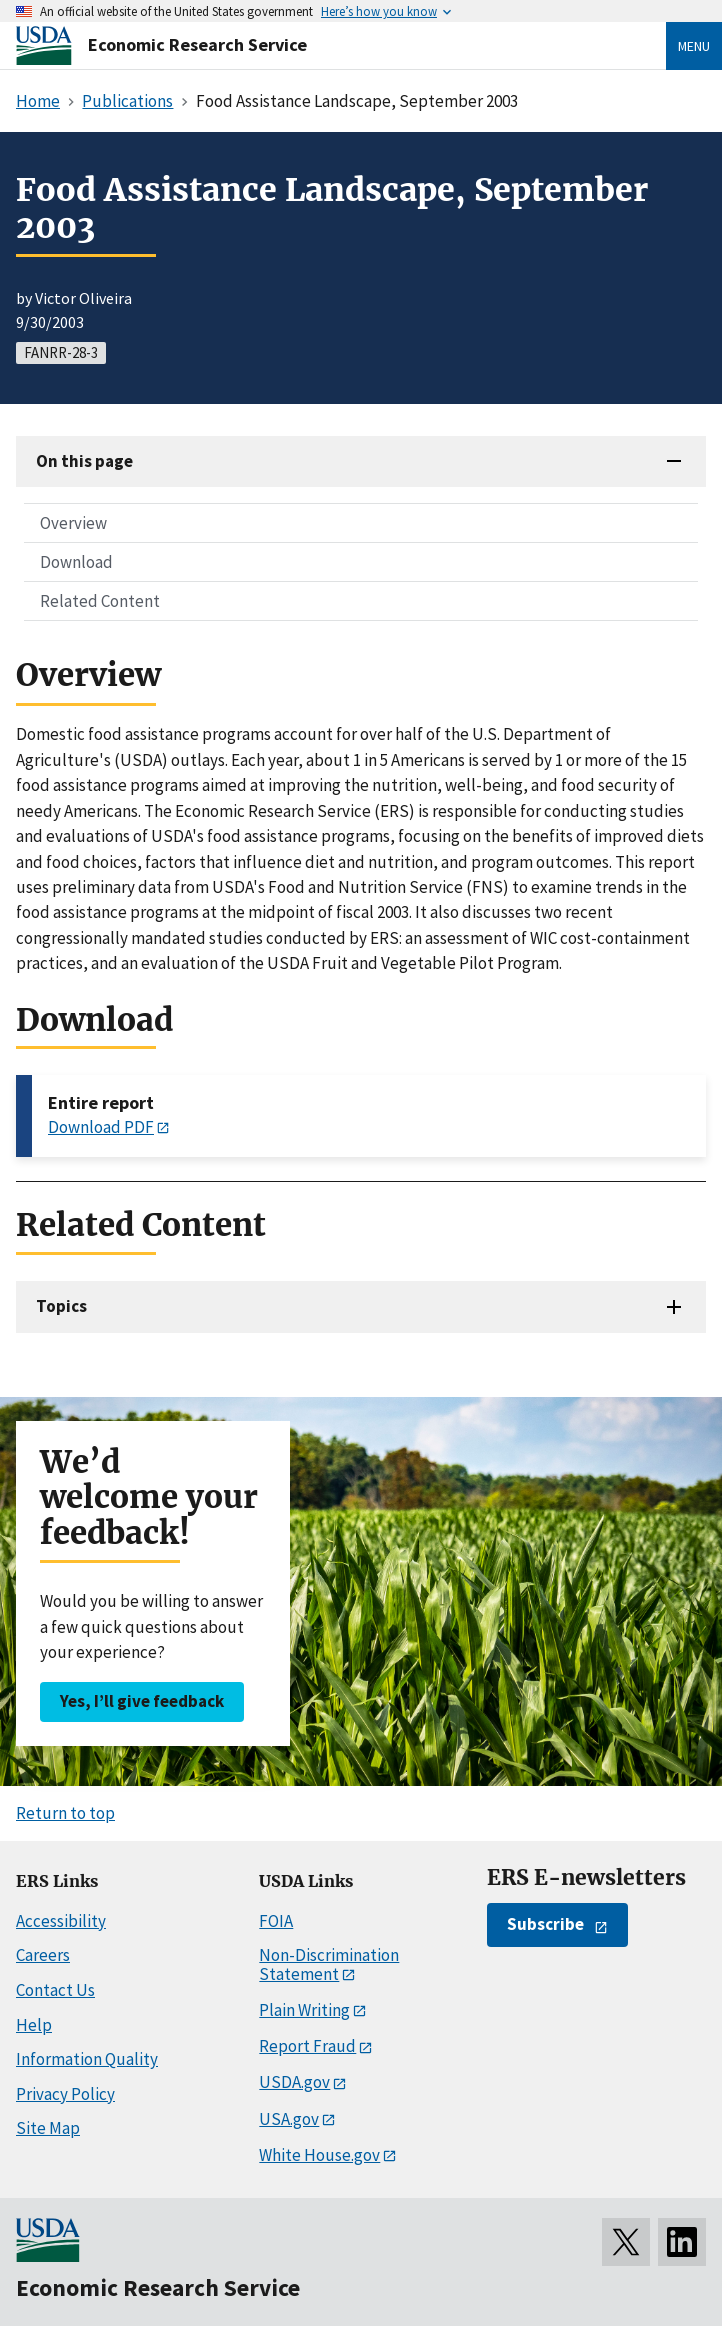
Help (34, 2025)
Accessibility (61, 1921)
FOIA (276, 1921)
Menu (694, 46)
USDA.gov (294, 2082)
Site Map (48, 2128)
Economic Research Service (197, 44)
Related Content (100, 601)
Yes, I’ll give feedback (142, 1701)
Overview (73, 523)
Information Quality (87, 2059)
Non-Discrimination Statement (329, 1964)
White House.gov (319, 2155)
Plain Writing (304, 2010)
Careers (43, 1955)
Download (76, 562)
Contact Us (55, 1990)
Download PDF (101, 1127)
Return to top (65, 1813)
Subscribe (545, 1924)
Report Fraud (307, 2046)
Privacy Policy (65, 2094)
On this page (84, 461)
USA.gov (289, 2119)
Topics (61, 1306)
